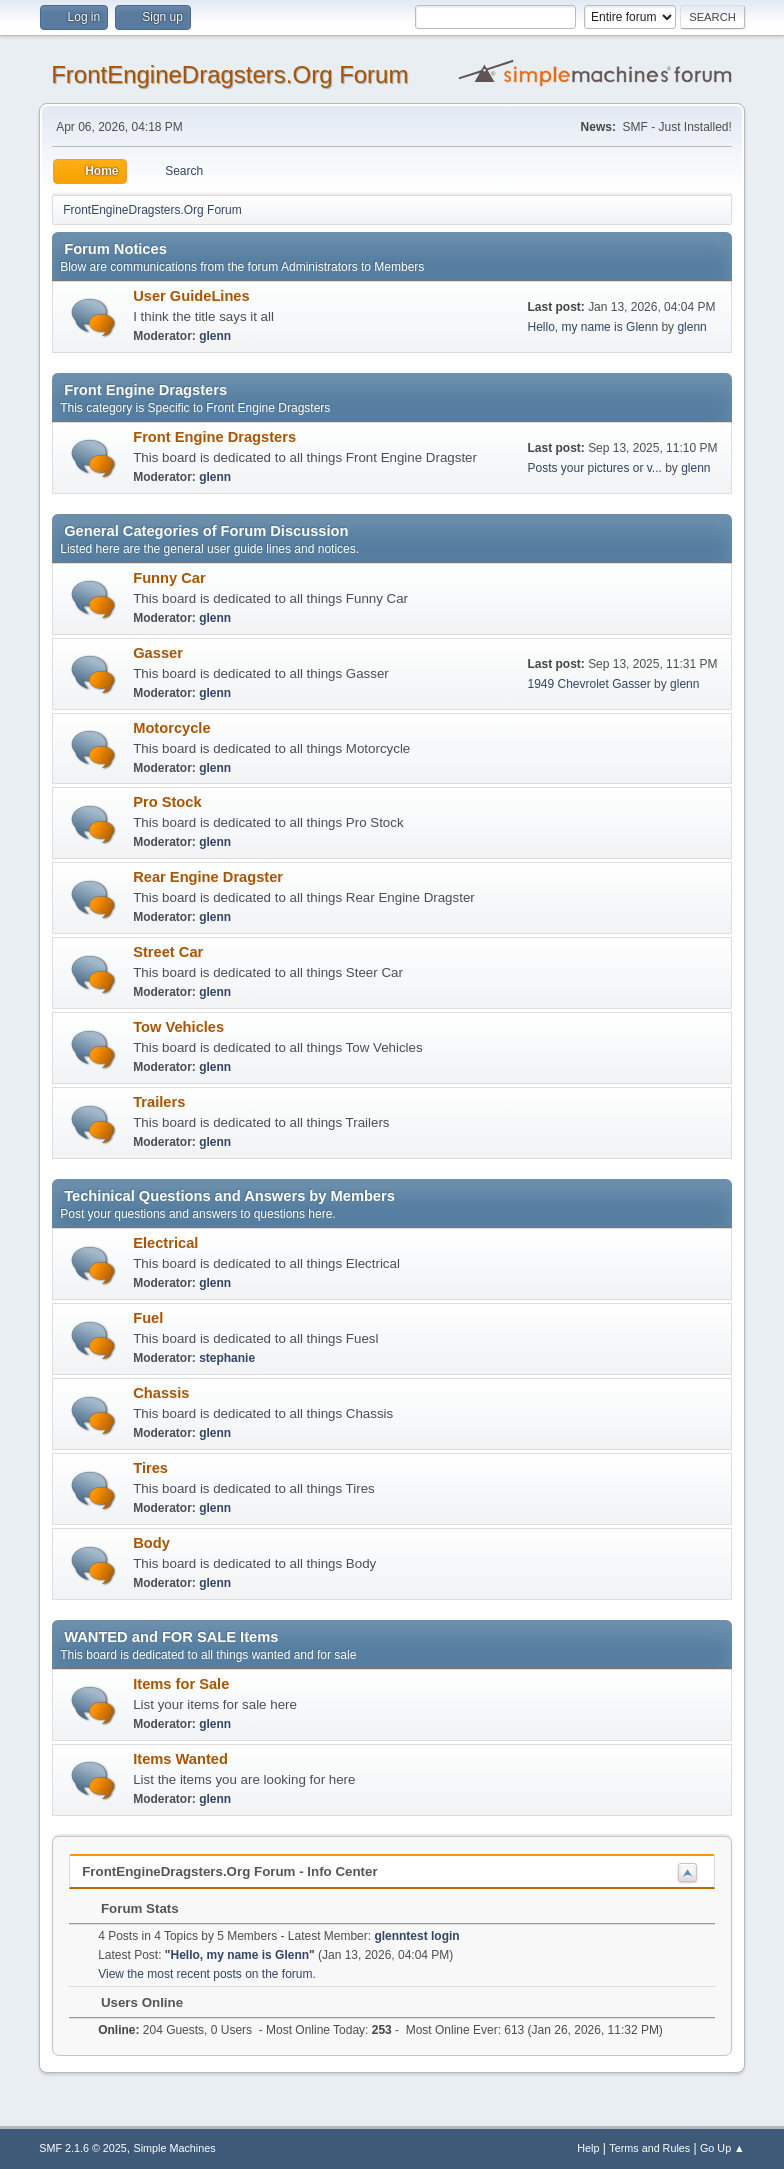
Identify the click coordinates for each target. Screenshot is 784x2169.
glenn (215, 336)
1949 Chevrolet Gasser (589, 684)
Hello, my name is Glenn (593, 327)
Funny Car (169, 578)
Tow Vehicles (178, 1027)
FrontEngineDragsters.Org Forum (229, 74)
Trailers (159, 1102)
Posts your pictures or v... (595, 468)
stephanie (227, 1358)
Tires (150, 1468)
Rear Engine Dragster (208, 877)
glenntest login (416, 1936)
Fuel (148, 1318)
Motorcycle (171, 728)
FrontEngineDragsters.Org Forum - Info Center (229, 1871)
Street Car (168, 952)
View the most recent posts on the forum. (207, 1974)
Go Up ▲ (722, 2148)
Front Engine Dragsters (214, 437)
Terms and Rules (649, 2148)
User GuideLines (191, 296)
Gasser (158, 653)
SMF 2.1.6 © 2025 (83, 2148)
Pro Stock (167, 802)
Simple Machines (175, 2148)
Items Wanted (180, 1759)
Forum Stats (129, 1908)
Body (151, 1543)
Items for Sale (181, 1684)
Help (588, 2148)
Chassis (161, 1393)
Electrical (165, 1243)
